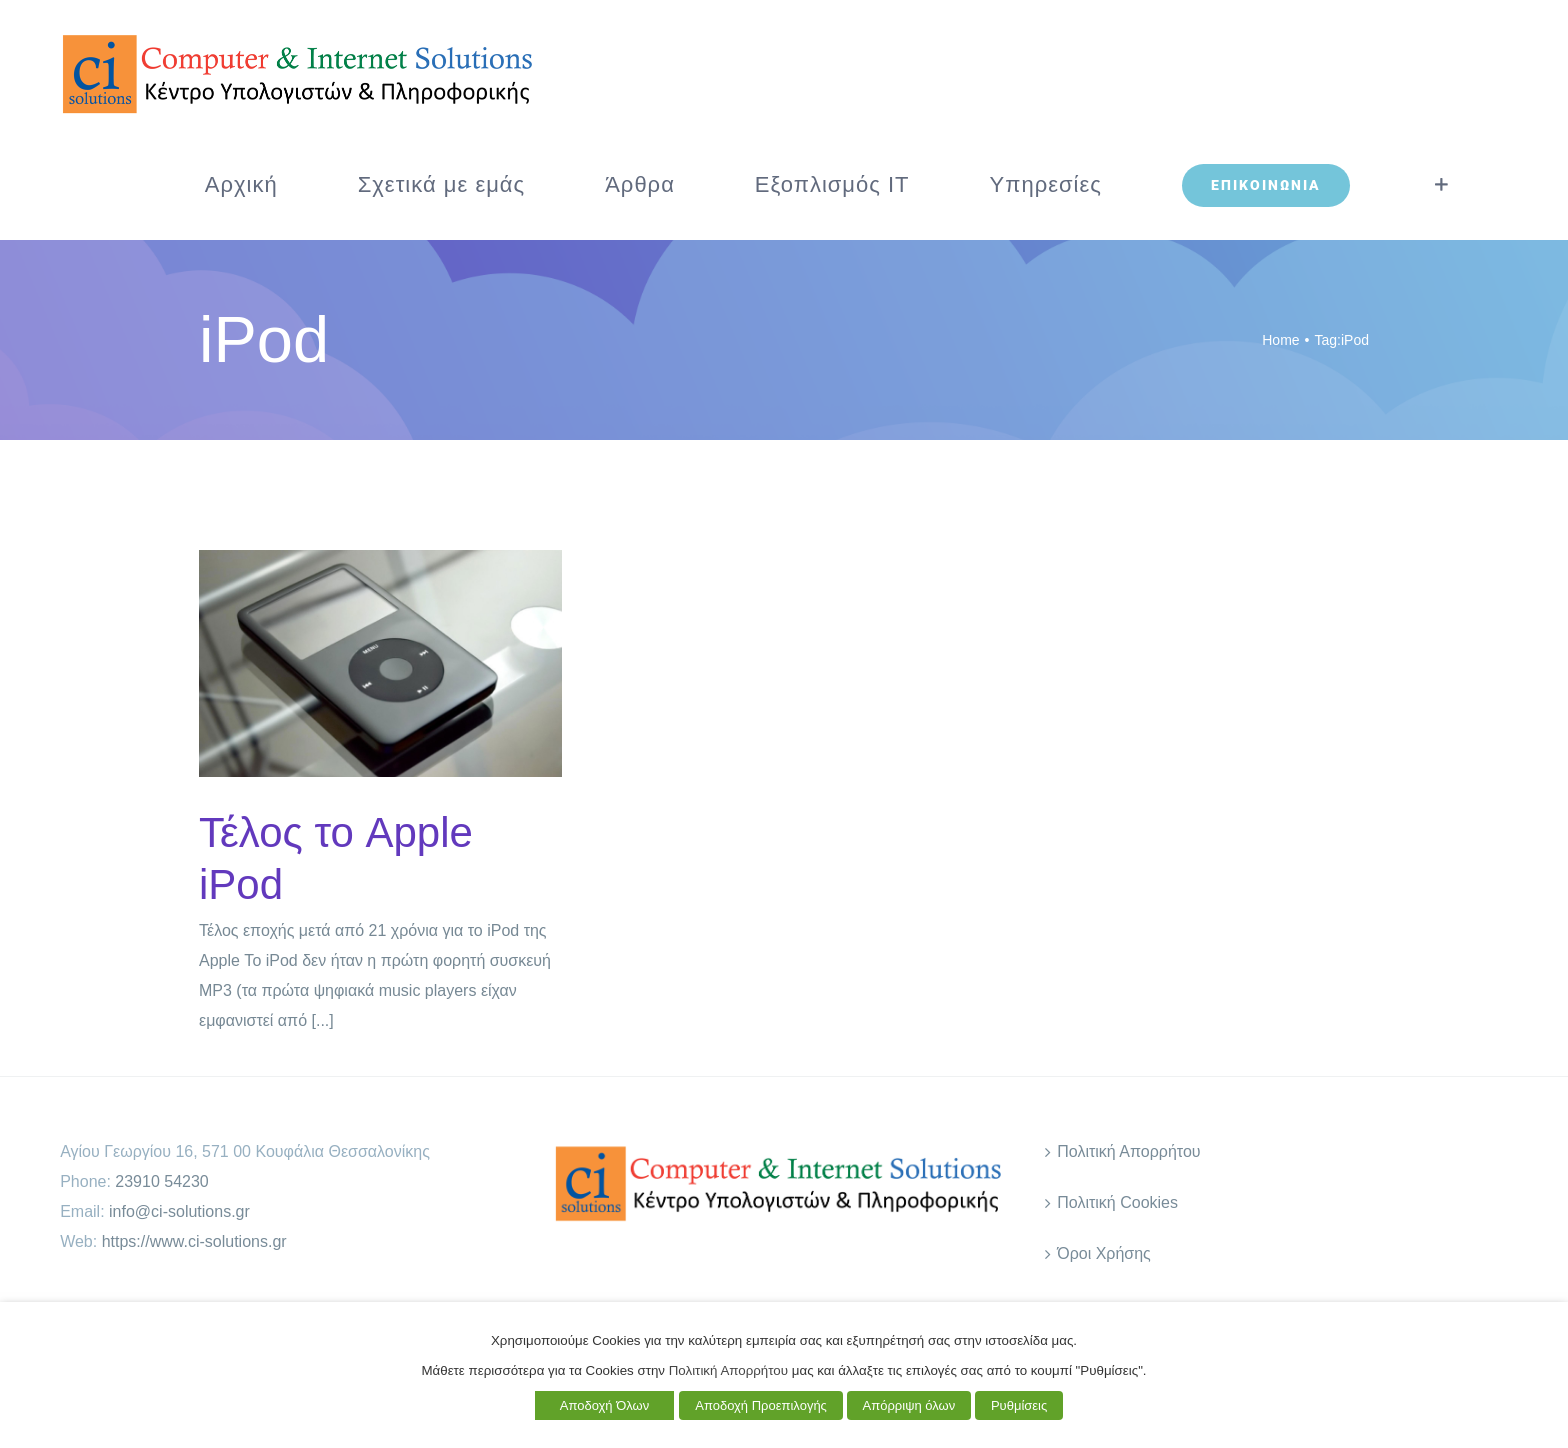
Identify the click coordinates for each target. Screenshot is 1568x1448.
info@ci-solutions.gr (179, 1211)
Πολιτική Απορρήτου (1128, 1151)
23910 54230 (161, 1181)
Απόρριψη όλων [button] (909, 1405)
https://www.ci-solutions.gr (194, 1241)
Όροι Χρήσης (1104, 1253)
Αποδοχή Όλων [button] (605, 1405)
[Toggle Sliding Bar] (1441, 185)
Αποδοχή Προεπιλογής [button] (761, 1405)
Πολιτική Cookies (1117, 1202)
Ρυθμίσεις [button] (1019, 1405)
